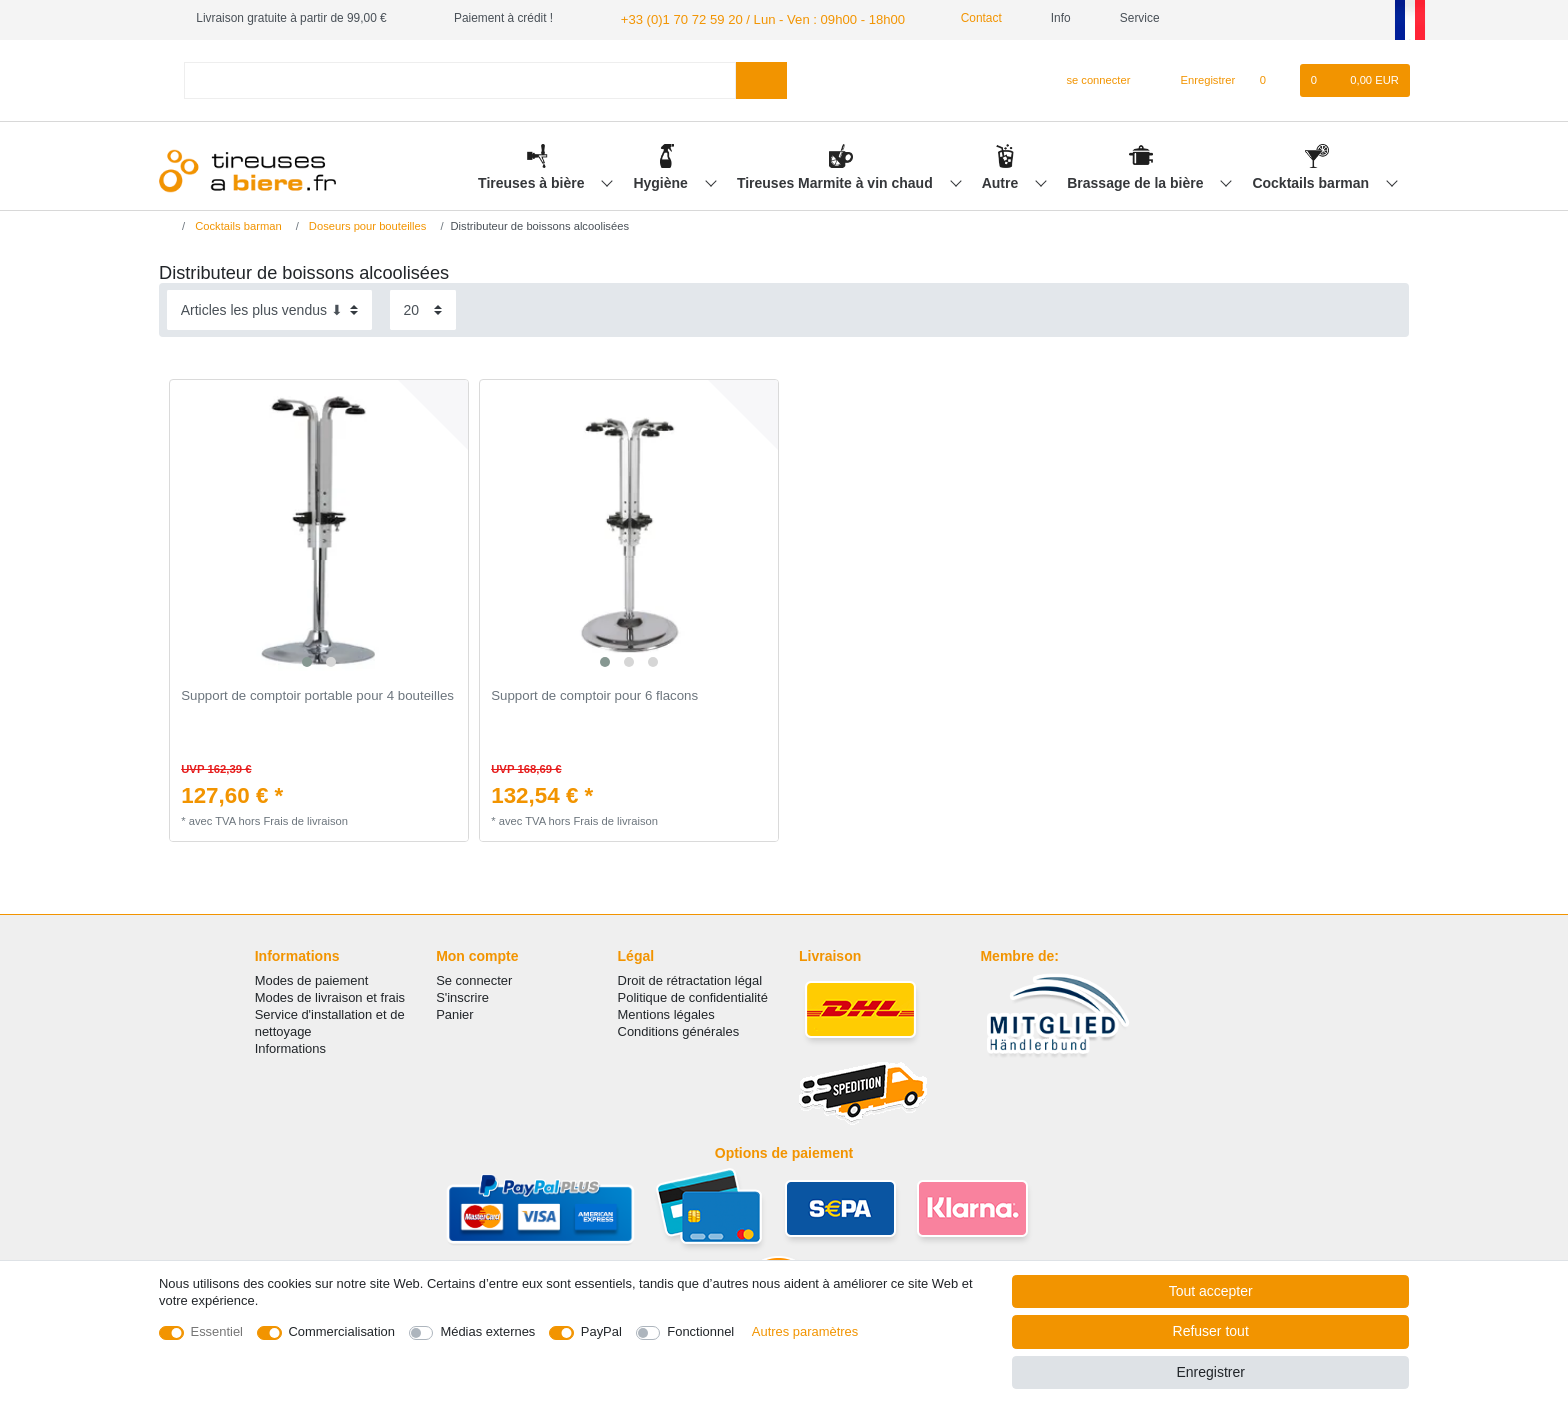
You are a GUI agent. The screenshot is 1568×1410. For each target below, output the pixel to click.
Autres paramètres (805, 1331)
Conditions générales (679, 1029)
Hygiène (662, 181)
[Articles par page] (423, 308)
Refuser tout (1211, 1331)
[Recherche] (761, 78)
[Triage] (269, 308)
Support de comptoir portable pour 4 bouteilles (317, 695)
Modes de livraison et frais (330, 995)
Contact (955, 18)
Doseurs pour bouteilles (366, 224)
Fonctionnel (700, 1331)
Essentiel (217, 1331)
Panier (454, 1012)
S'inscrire (462, 995)
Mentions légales (666, 1012)
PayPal (601, 1331)
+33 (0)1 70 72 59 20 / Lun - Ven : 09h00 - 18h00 (748, 18)
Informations (290, 1047)
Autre (1002, 181)
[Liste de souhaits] (1272, 79)
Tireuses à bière (533, 181)
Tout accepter (1211, 1291)
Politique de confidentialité (693, 995)
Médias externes (487, 1331)
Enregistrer (1210, 1372)
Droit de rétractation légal (690, 978)
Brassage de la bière (1137, 181)
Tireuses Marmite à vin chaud (837, 181)
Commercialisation (342, 1331)
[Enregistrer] (1197, 79)
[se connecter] (1090, 79)
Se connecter (474, 978)
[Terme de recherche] (460, 78)
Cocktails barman (1312, 181)
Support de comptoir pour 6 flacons (594, 695)
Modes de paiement (312, 978)
